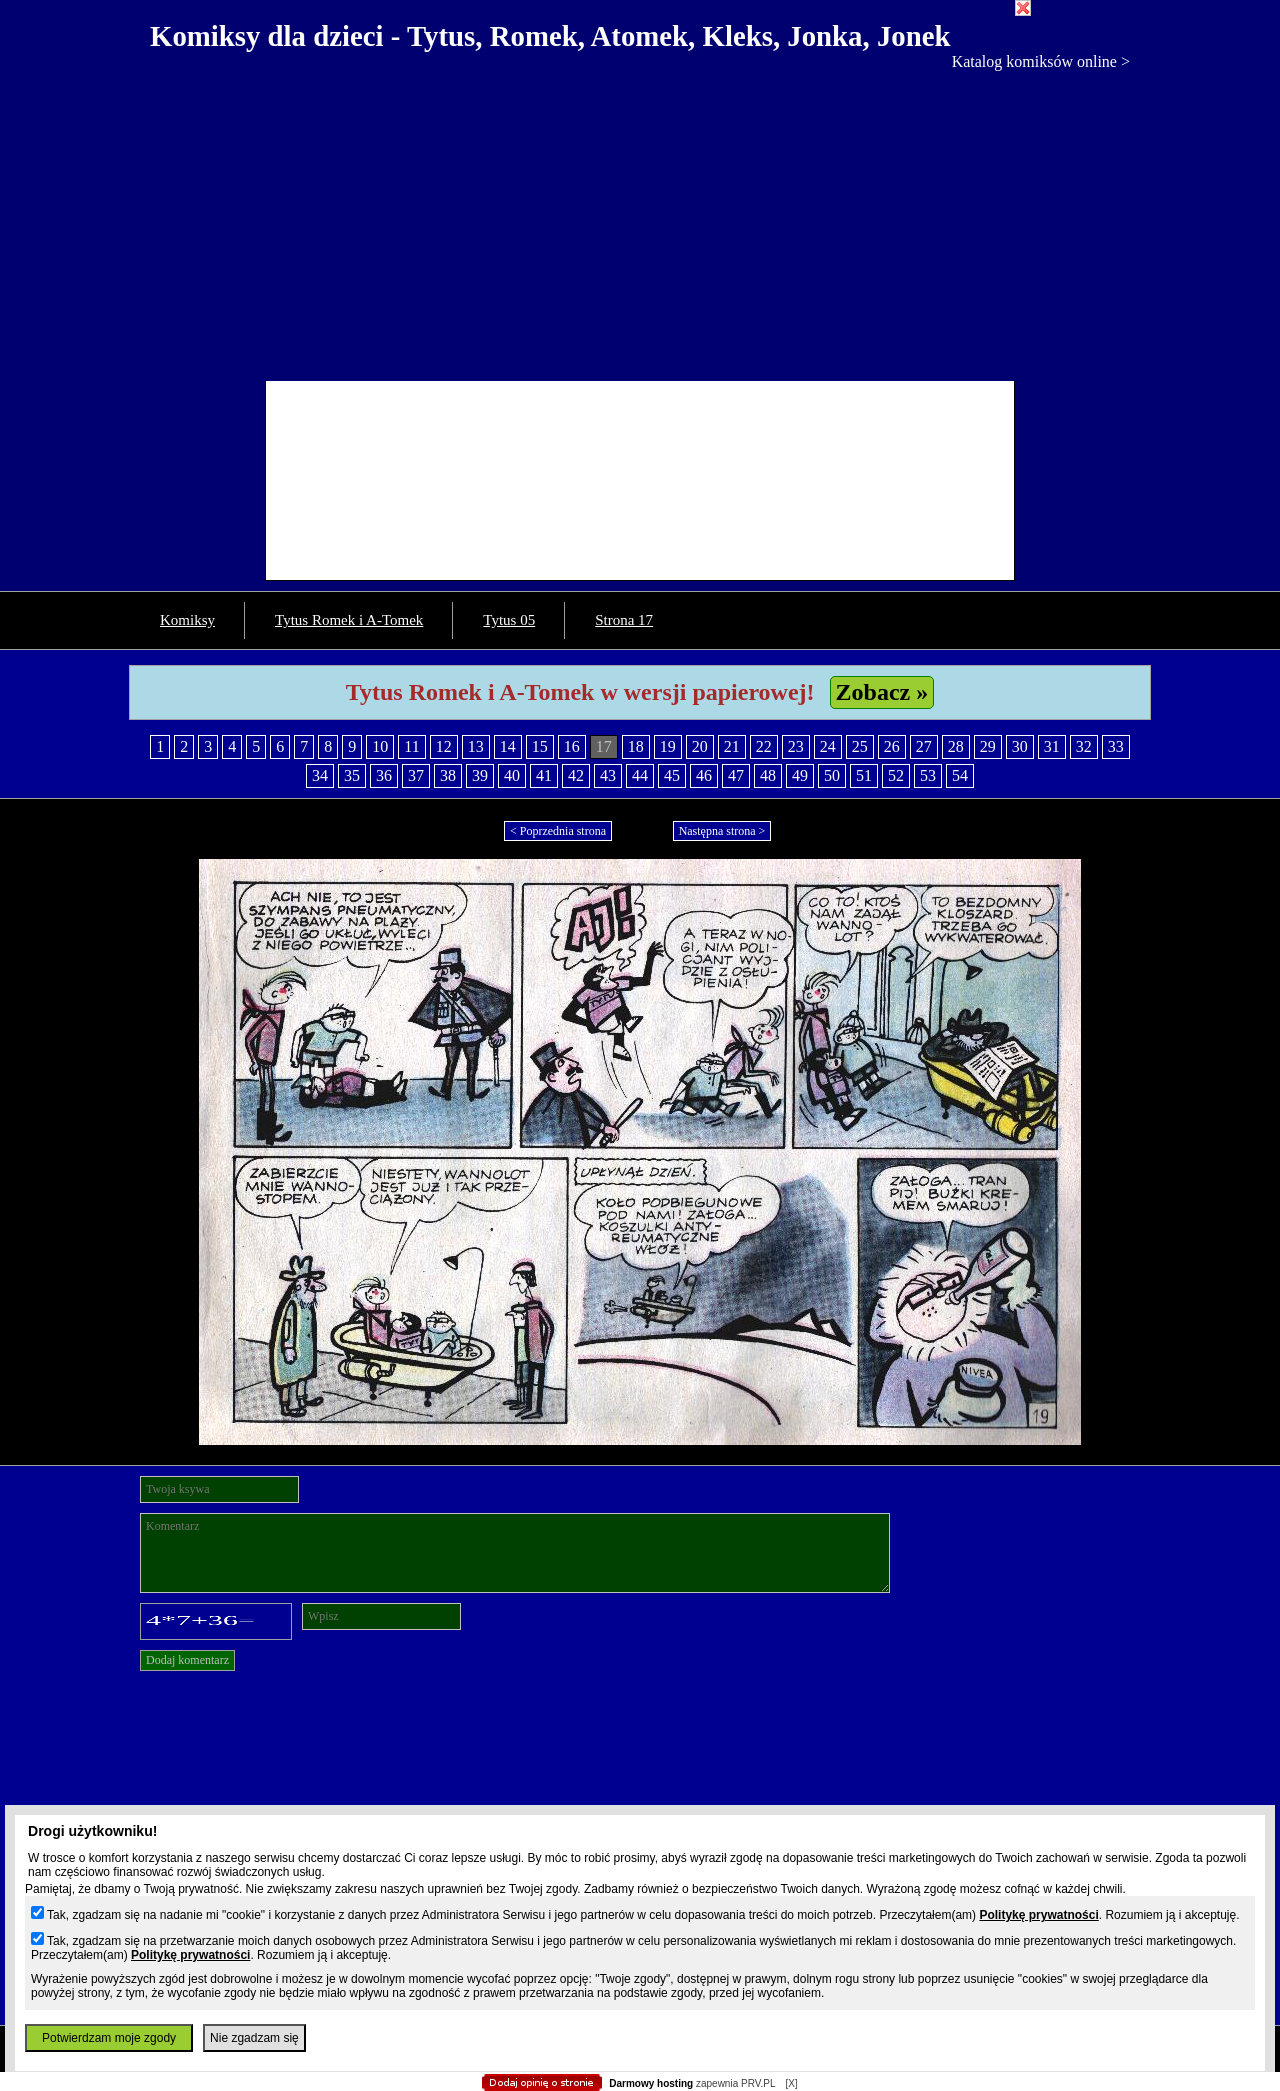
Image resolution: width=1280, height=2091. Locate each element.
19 (668, 746)
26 (892, 746)
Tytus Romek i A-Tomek (349, 620)
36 (384, 775)
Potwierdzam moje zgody (109, 2038)
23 (796, 746)
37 (416, 775)
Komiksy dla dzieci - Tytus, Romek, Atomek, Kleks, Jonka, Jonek (550, 36)
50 (832, 775)
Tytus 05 (509, 620)
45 (672, 775)
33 (1116, 746)
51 (864, 775)
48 (768, 775)
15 (540, 746)
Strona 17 (624, 620)
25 (860, 746)
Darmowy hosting (651, 2083)
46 (704, 775)
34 (320, 775)
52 (896, 775)
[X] (791, 2083)
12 (444, 746)
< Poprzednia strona (558, 831)
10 (380, 746)
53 (928, 775)
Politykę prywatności (1038, 1915)
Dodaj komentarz (187, 1660)
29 (988, 746)
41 (544, 775)
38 (448, 775)
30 (1020, 746)
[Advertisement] (640, 221)
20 (700, 746)
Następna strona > (722, 831)
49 (800, 775)
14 (508, 746)
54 (960, 775)
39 (480, 775)
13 (476, 746)
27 (924, 746)
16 (572, 746)
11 (411, 746)
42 (576, 775)
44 (640, 775)
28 (956, 746)
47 (736, 775)
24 (828, 746)
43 (608, 775)
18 (636, 746)
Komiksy (187, 620)
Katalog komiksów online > (1041, 61)
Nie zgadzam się (254, 2038)
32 (1084, 746)
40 (512, 775)
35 (352, 775)
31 (1052, 746)
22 (764, 746)
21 (732, 746)
